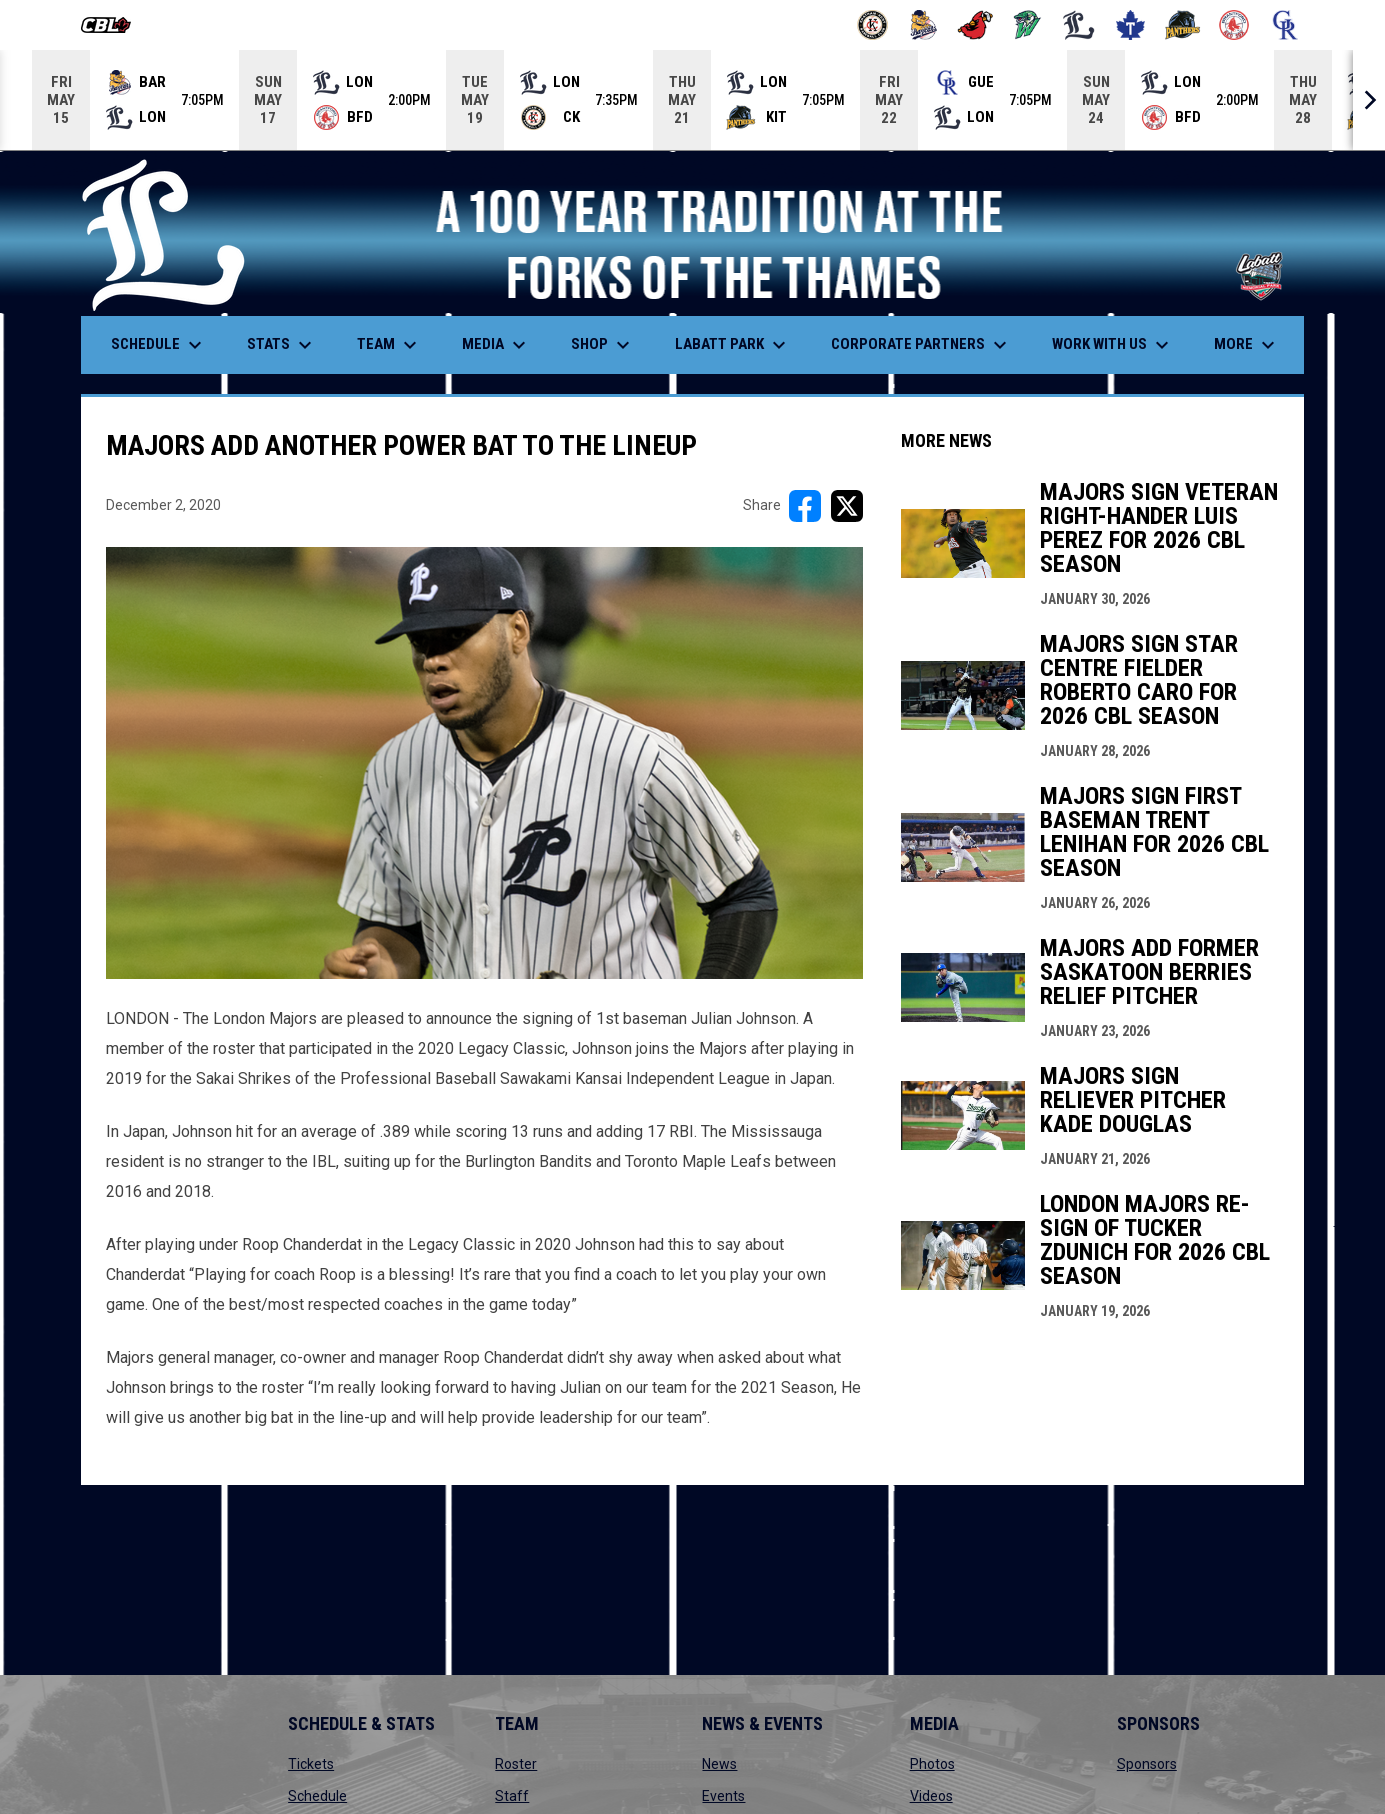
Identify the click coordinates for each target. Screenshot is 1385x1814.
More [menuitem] (1247, 345)
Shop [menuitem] (603, 345)
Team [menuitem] (389, 345)
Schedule (317, 1796)
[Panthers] (1182, 25)
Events (723, 1796)
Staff (512, 1796)
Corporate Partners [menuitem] (921, 345)
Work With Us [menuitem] (1113, 345)
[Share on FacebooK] (805, 506)
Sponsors (1147, 1764)
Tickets (311, 1764)
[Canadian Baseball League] (113, 25)
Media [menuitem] (496, 345)
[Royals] (1285, 25)
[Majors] (1079, 25)
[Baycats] (924, 25)
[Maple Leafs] (1130, 25)
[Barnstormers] (872, 25)
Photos (932, 1764)
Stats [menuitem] (282, 345)
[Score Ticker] (692, 100)
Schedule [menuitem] (159, 345)
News (719, 1764)
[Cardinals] (975, 25)
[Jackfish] (1027, 25)
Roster (516, 1764)
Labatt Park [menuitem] (733, 345)
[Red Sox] (1234, 25)
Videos (931, 1796)
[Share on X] (847, 506)
